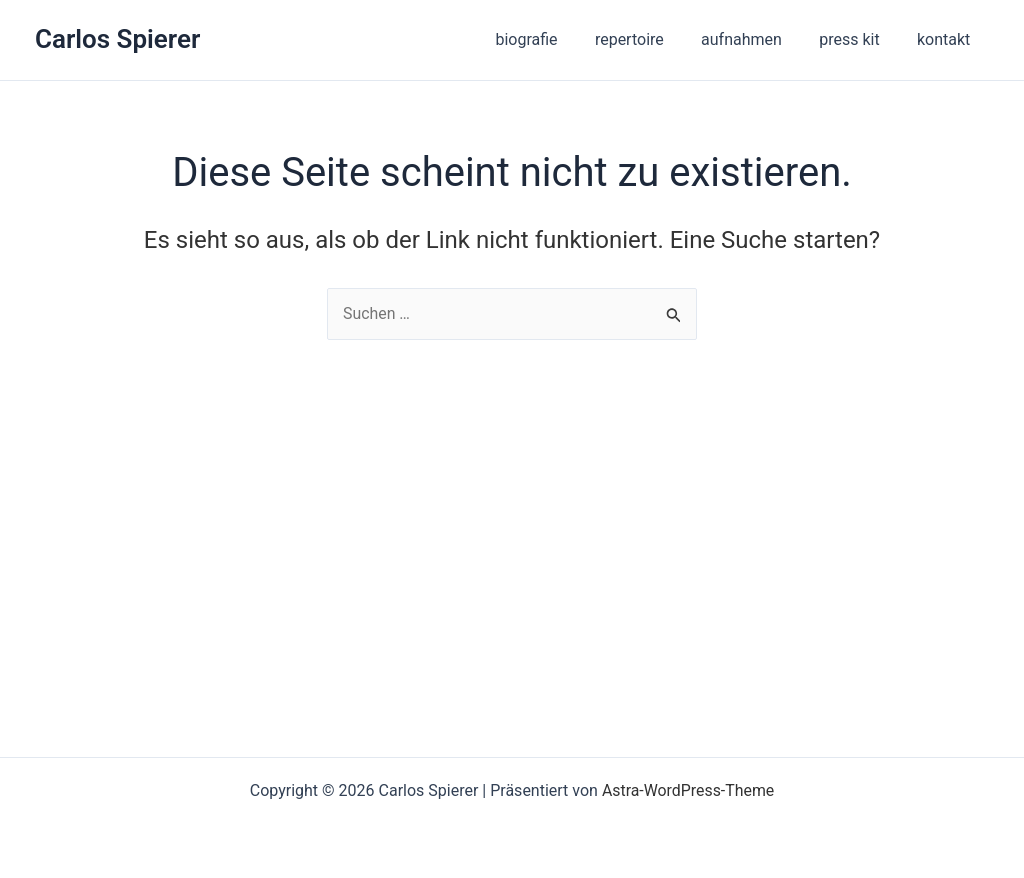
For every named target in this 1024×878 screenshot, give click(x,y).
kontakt (946, 39)
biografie (550, 39)
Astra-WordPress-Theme (688, 790)
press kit (857, 39)
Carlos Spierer (117, 39)
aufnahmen (754, 39)
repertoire (647, 39)
